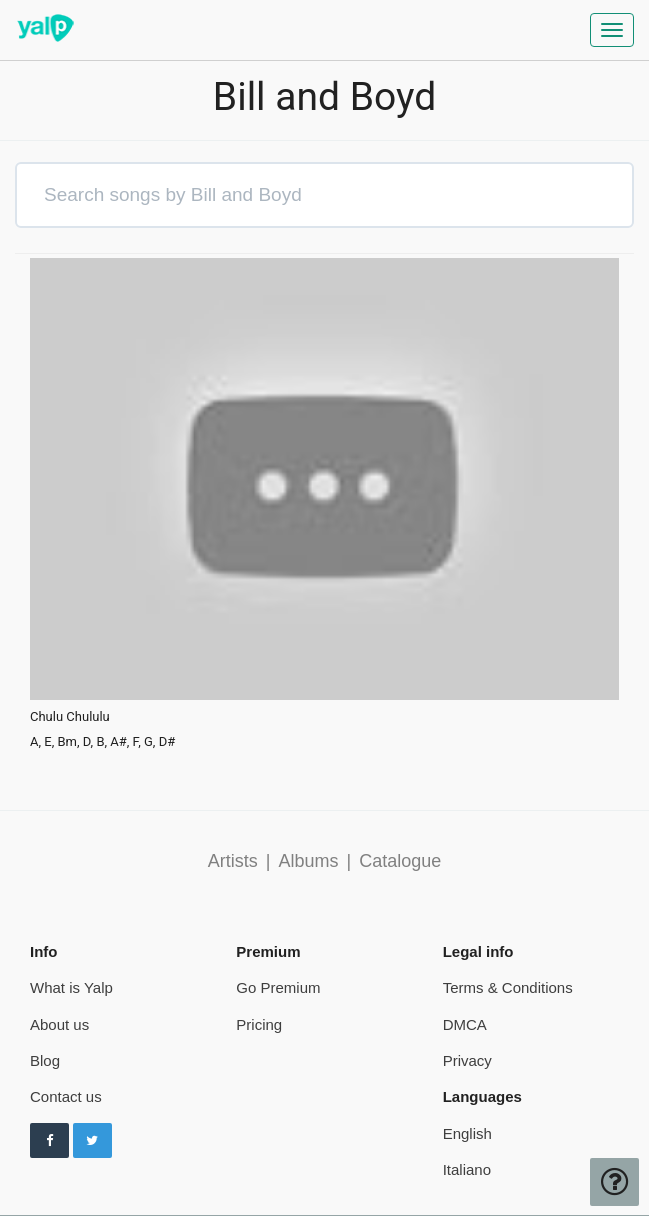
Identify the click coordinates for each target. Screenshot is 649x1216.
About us (59, 1024)
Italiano (467, 1169)
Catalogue (400, 861)
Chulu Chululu (70, 717)
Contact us (66, 1096)
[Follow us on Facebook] (49, 1141)
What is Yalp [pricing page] (71, 987)
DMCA (465, 1024)
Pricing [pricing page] (259, 1024)
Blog (45, 1060)
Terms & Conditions (508, 987)
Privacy (467, 1060)
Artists (233, 861)
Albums (308, 861)
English (467, 1133)
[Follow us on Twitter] (92, 1141)
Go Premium (278, 987)
